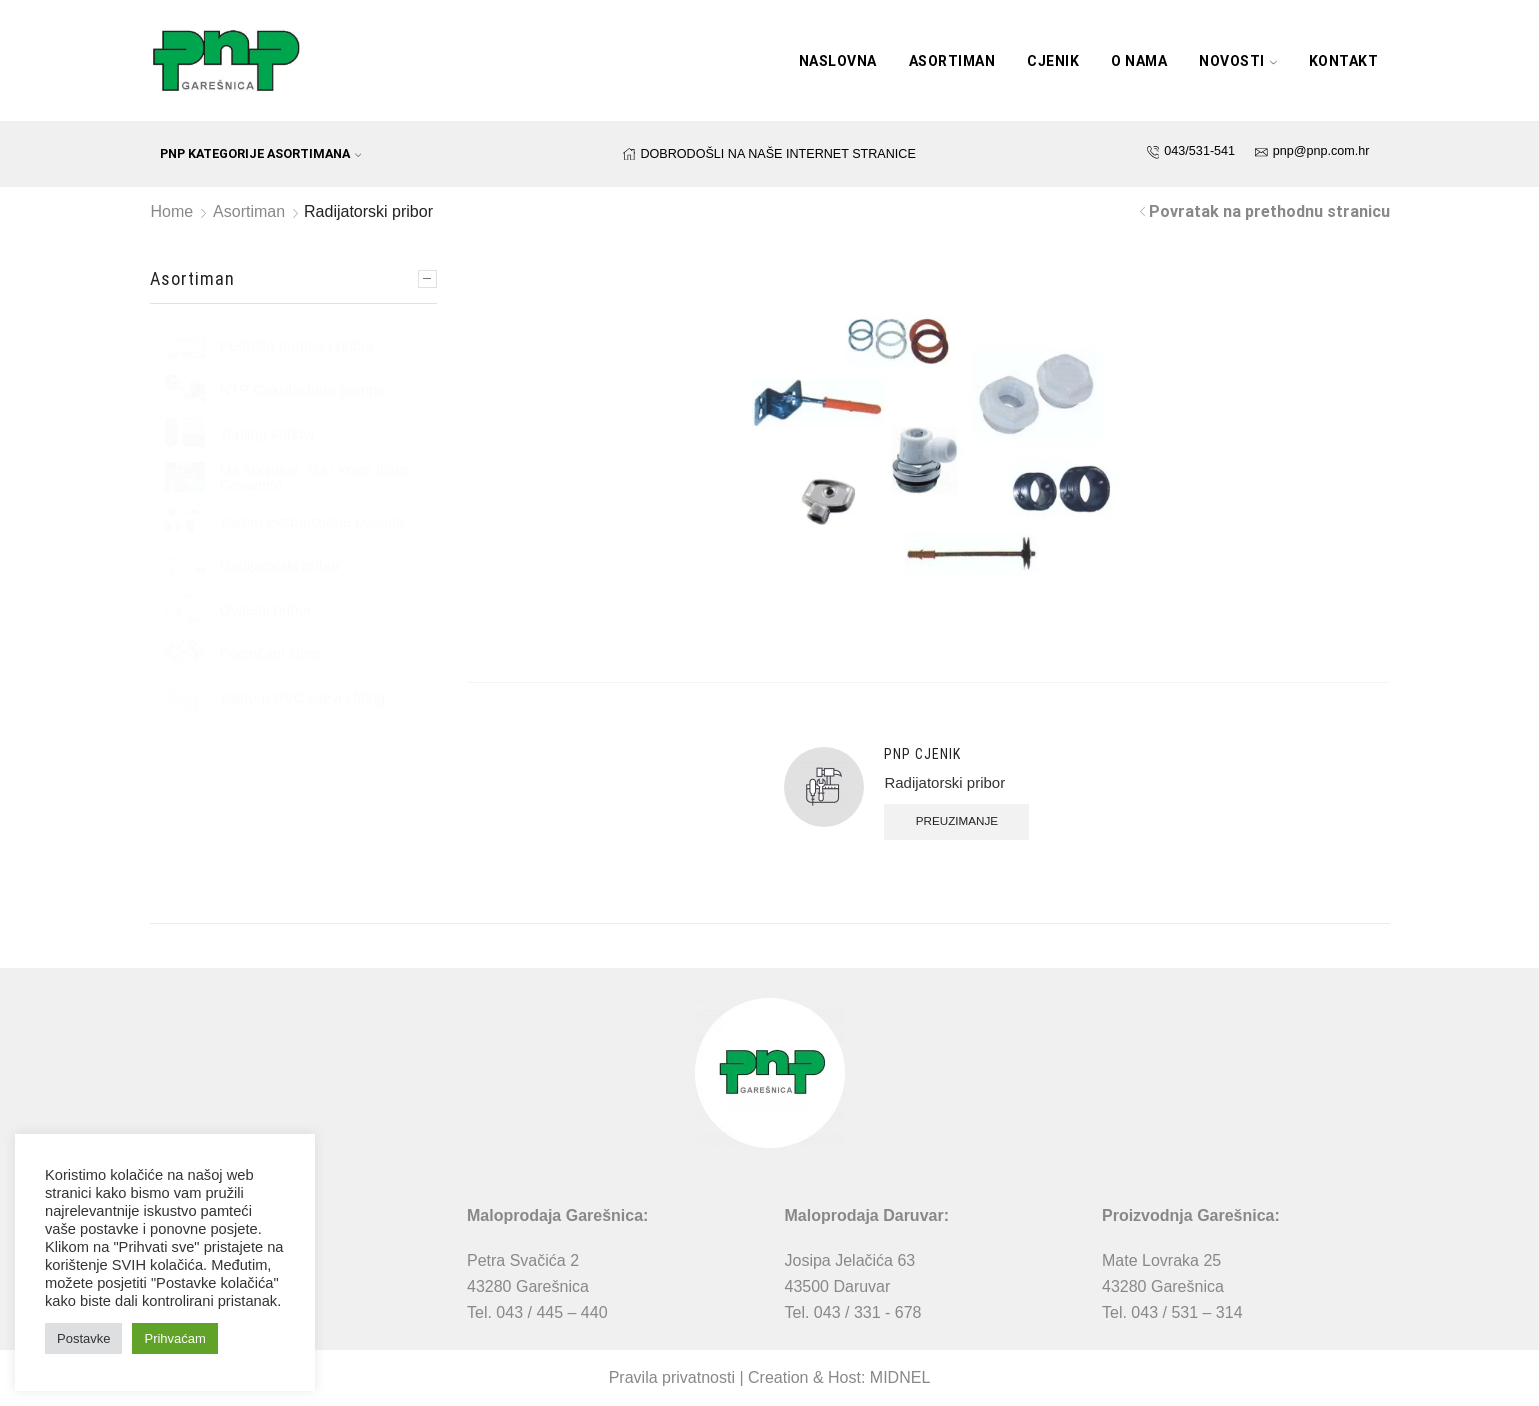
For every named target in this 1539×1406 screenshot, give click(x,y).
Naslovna (838, 61)
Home (172, 211)
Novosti (1238, 61)
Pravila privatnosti (672, 1378)
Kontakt (1344, 61)
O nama (1139, 61)
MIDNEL (900, 1378)
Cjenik (1053, 61)
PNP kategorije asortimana (260, 153)
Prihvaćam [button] (174, 1338)
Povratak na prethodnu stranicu (1269, 211)
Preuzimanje (958, 820)
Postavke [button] (83, 1338)
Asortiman (952, 61)
